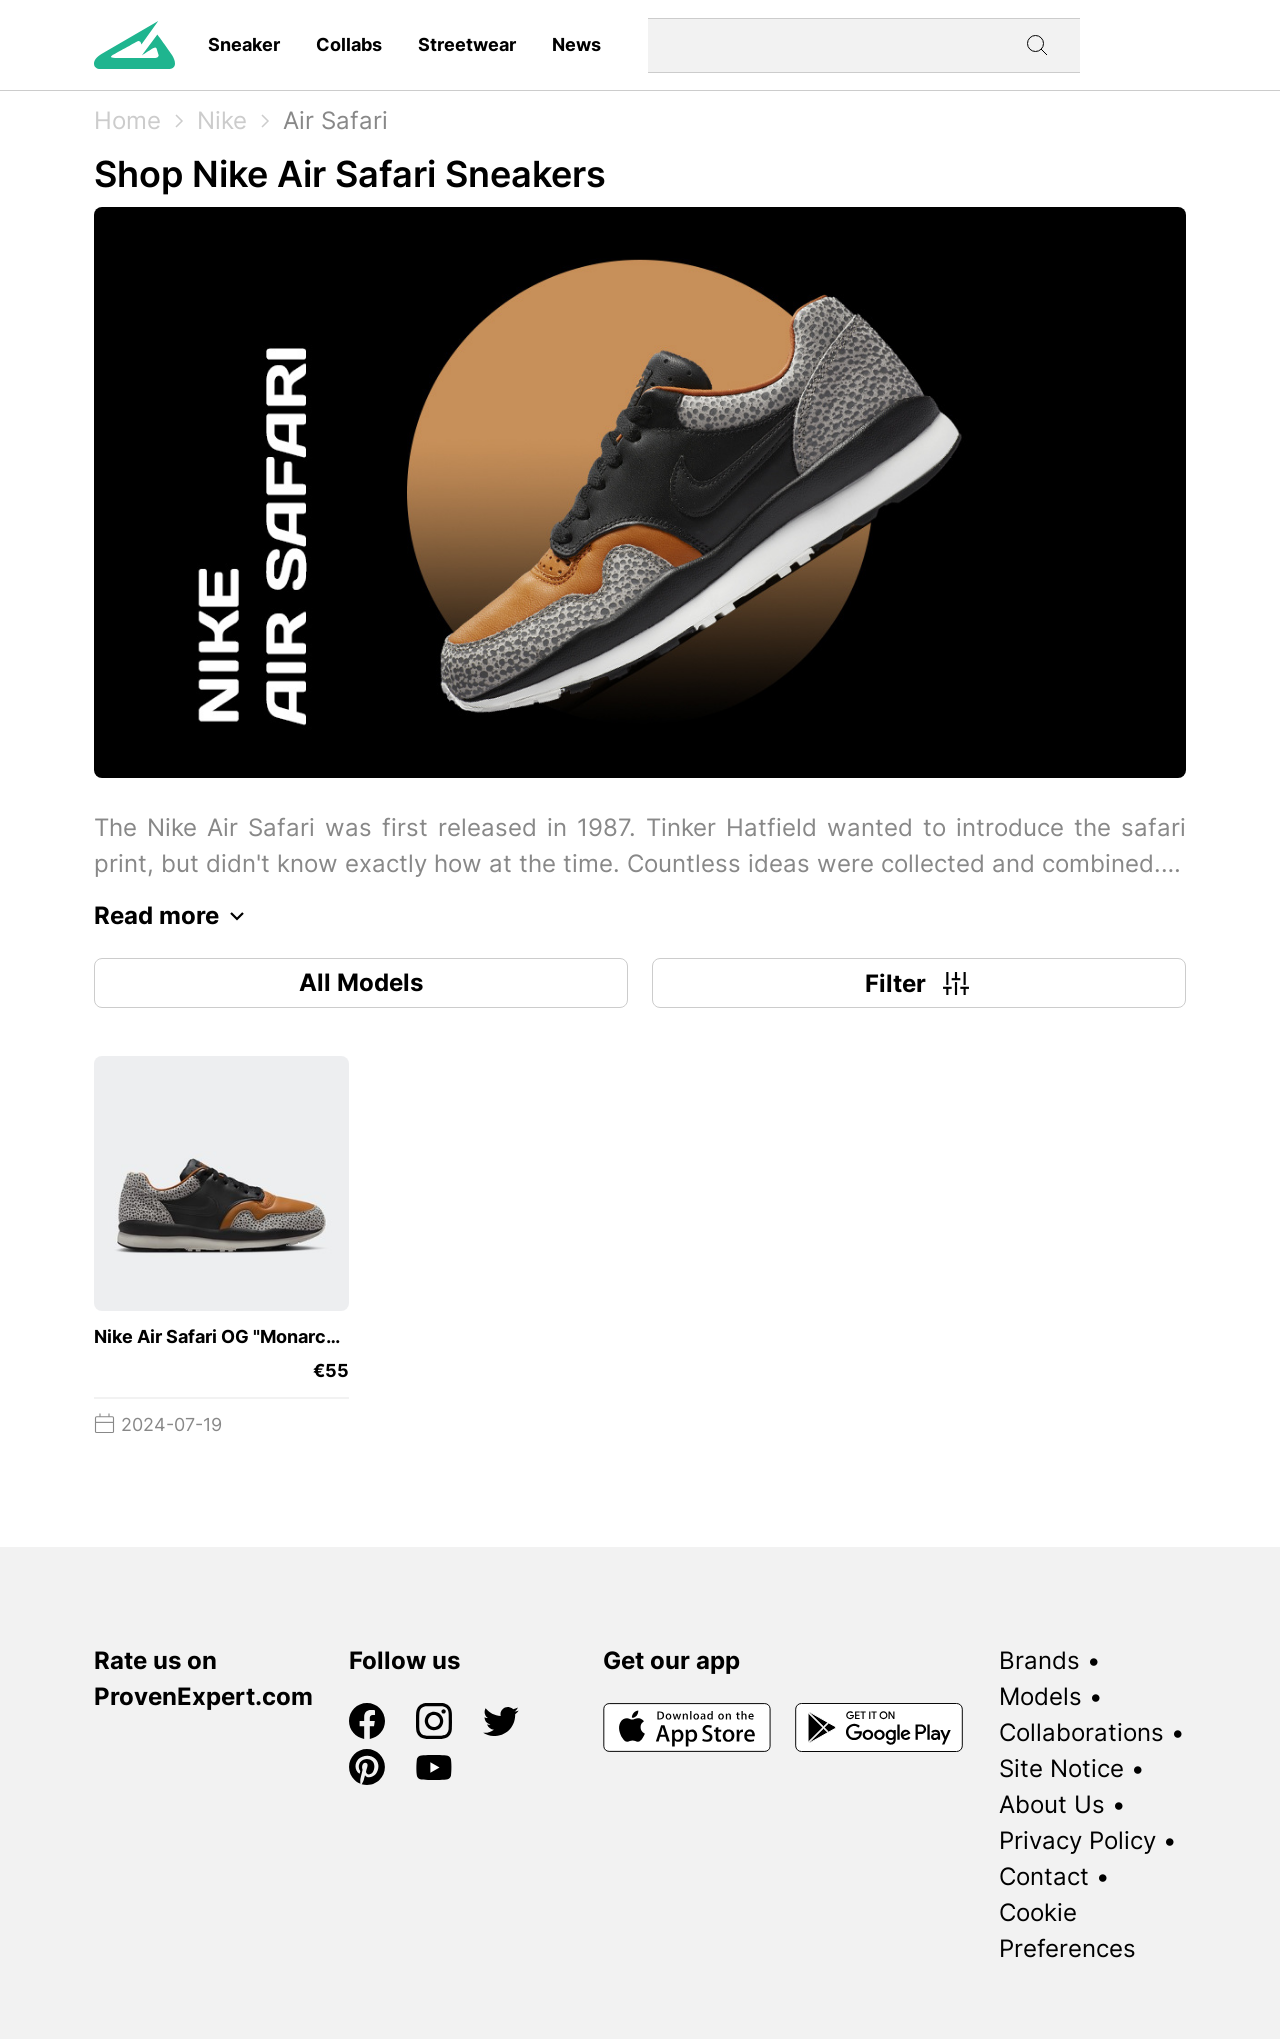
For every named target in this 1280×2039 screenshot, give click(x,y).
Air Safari (335, 120)
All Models (361, 982)
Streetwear (467, 44)
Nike (222, 120)
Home (127, 120)
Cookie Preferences (1067, 1930)
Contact (1044, 1876)
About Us (1052, 1804)
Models (1040, 1696)
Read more (174, 916)
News (576, 44)
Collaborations (1081, 1732)
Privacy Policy (1077, 1840)
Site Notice (1061, 1768)
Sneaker (244, 44)
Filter (919, 983)
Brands (1039, 1660)
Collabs (349, 44)
